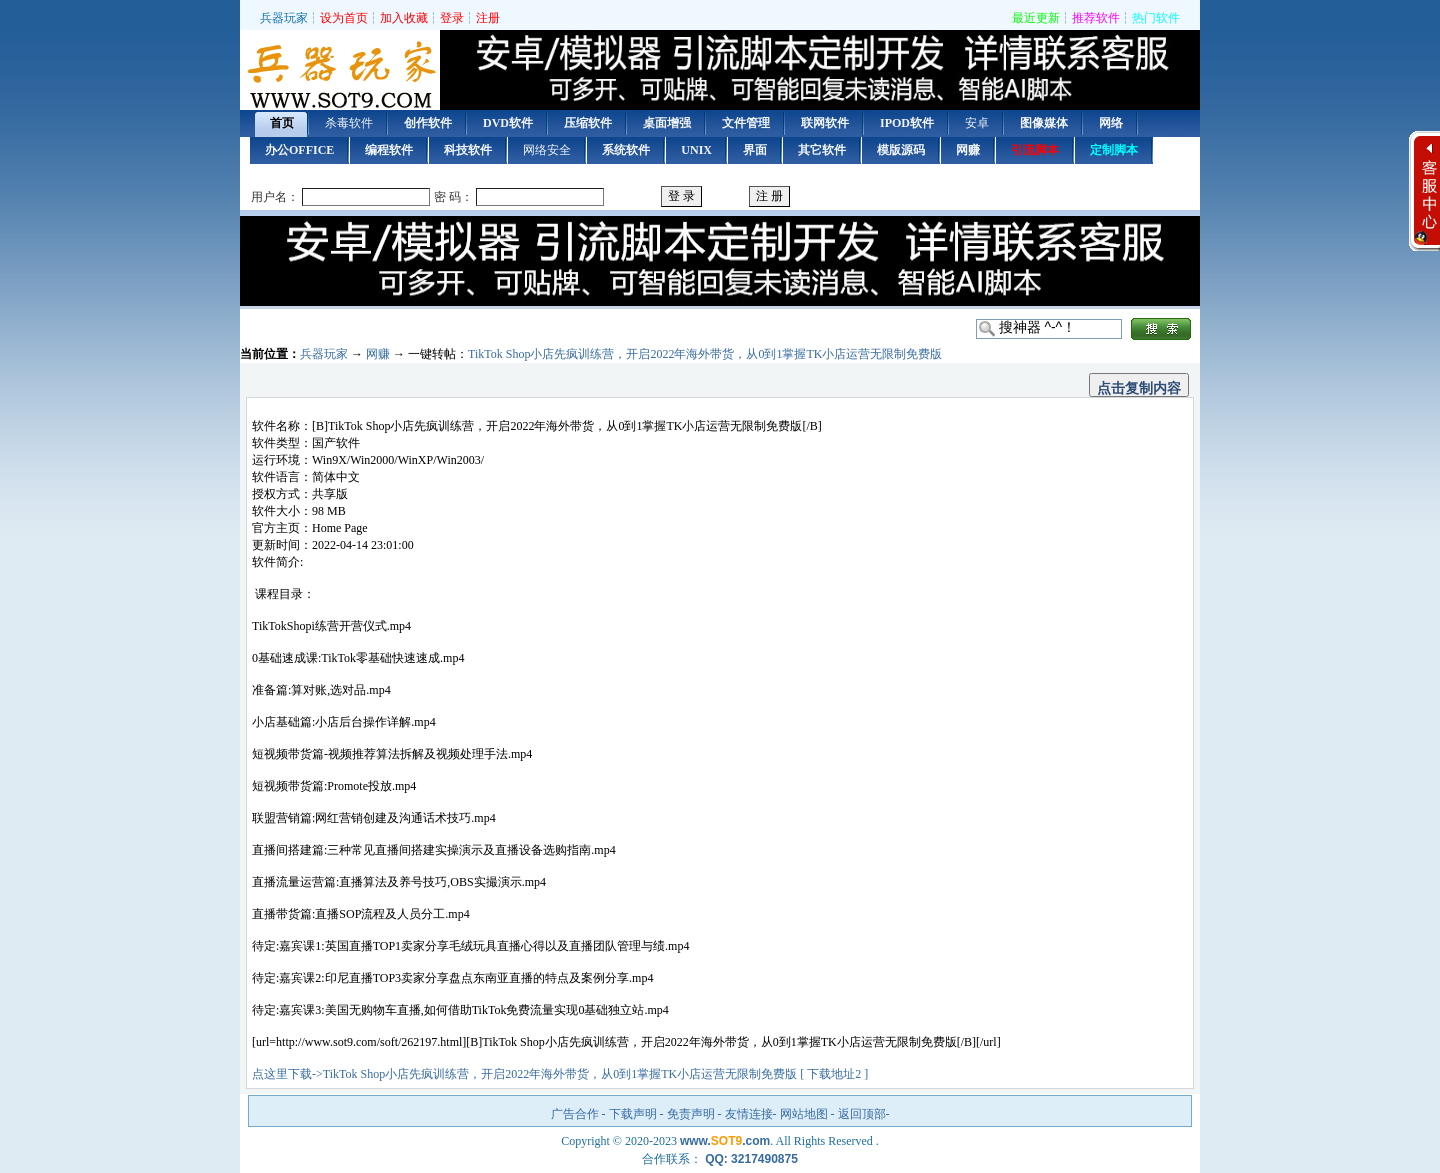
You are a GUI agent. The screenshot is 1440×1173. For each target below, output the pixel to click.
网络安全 (547, 150)
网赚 (378, 354)
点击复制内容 (1139, 388)
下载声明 (633, 1114)
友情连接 (749, 1114)
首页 (282, 123)
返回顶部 (862, 1114)
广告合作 (575, 1114)
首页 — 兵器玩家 (340, 72)
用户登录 (720, 197)
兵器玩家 (284, 18)
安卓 (977, 123)
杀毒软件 (349, 123)
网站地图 (804, 1114)
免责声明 (691, 1114)
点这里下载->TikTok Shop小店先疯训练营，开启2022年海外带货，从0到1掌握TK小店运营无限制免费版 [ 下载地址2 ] (560, 1074)
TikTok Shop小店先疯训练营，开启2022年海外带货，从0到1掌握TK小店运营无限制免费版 (705, 354)
